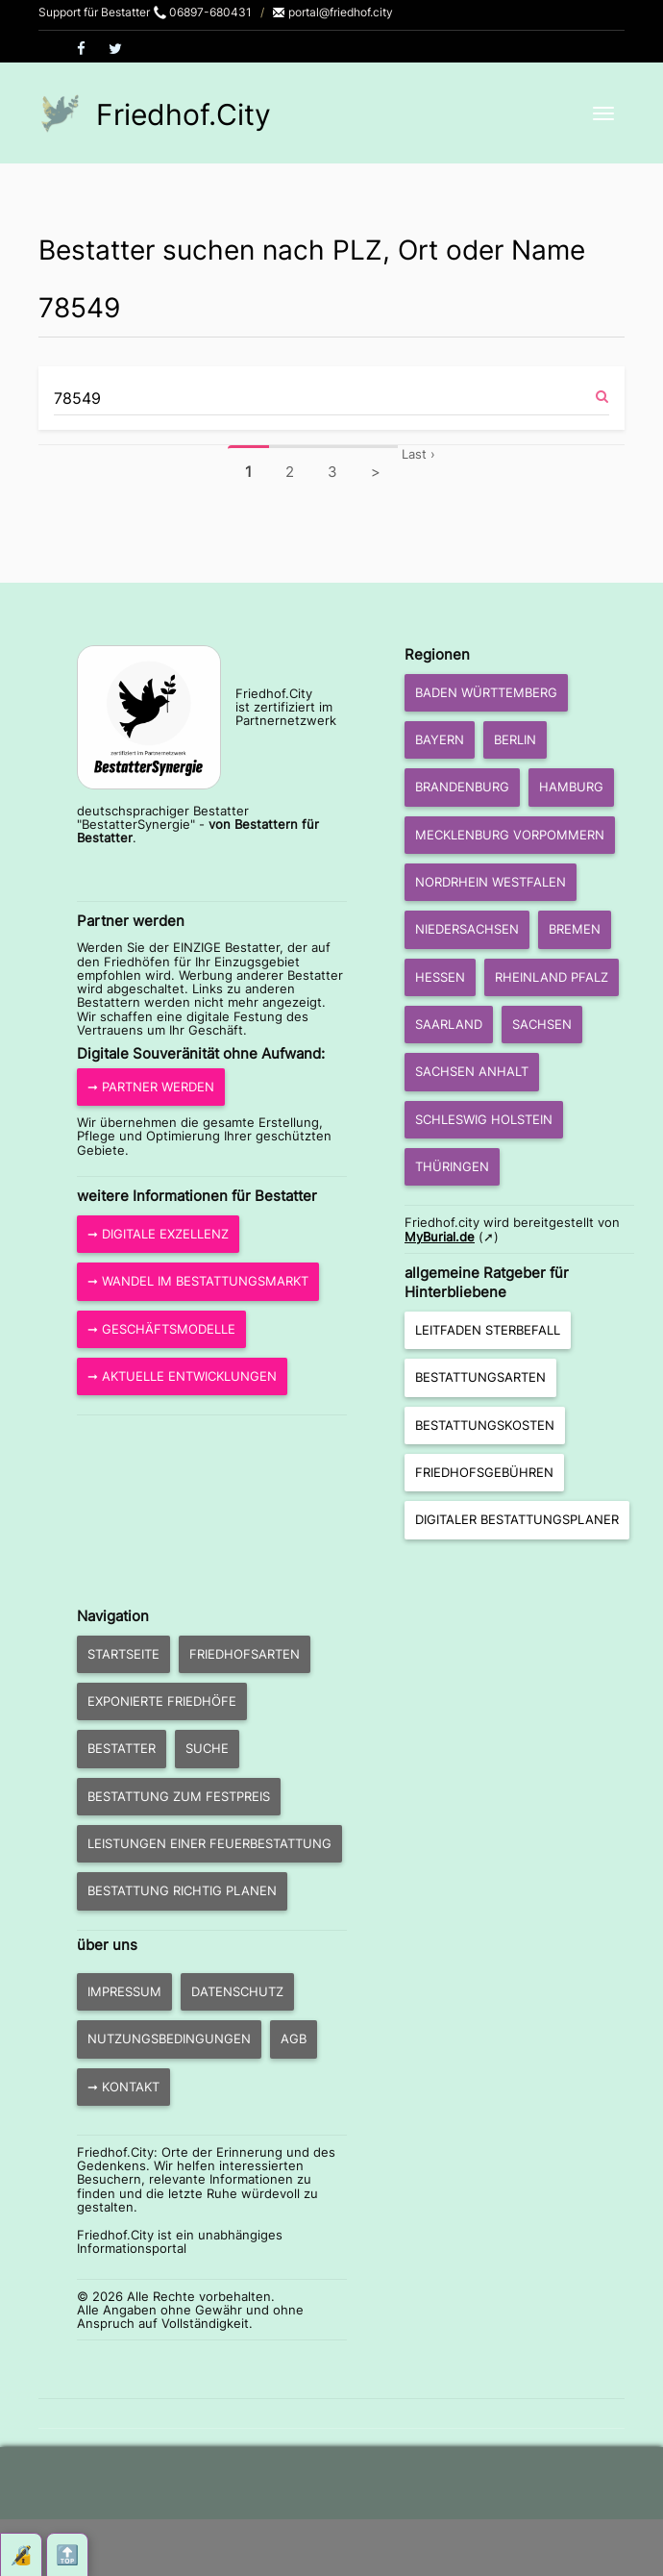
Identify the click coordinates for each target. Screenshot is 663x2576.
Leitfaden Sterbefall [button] (487, 1330)
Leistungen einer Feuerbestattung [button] (209, 1843)
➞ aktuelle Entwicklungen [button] (182, 1376)
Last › (418, 454)
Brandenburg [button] (462, 786)
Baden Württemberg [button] (486, 692)
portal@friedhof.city (332, 12)
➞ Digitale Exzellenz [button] (158, 1233)
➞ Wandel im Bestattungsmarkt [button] (197, 1280)
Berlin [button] (515, 739)
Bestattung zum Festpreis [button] (178, 1796)
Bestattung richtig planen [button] (182, 1890)
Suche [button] (207, 1748)
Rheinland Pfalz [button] (551, 977)
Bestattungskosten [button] (484, 1425)
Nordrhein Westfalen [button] (490, 881)
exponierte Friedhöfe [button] (161, 1701)
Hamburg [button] (571, 786)
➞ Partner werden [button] (150, 1086)
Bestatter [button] (121, 1748)
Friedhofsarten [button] (244, 1654)
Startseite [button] (123, 1654)
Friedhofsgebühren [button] (484, 1472)
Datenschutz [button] (237, 1991)
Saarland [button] (448, 1024)
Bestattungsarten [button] (480, 1377)
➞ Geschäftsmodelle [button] (161, 1329)
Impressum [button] (124, 1991)
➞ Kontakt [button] (123, 2086)
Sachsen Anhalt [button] (471, 1071)
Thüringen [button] (452, 1166)
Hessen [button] (440, 977)
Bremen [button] (575, 929)
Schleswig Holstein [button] (483, 1119)
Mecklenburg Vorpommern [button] (509, 834)
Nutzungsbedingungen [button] (169, 2038)
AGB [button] (294, 2038)
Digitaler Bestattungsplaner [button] (517, 1519)
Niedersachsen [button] (467, 929)
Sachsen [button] (542, 1024)
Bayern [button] (439, 739)
